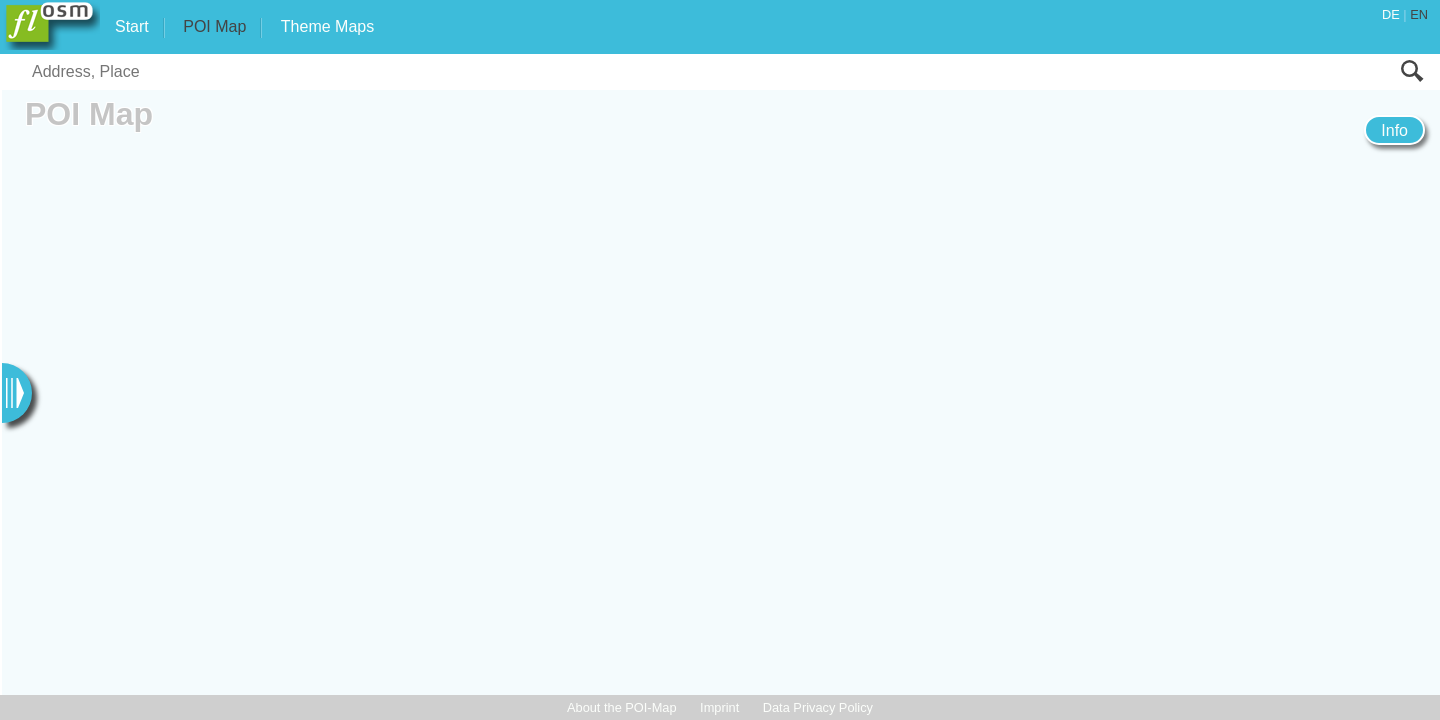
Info (1394, 130)
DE (1391, 14)
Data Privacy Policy (818, 707)
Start (132, 26)
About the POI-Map (622, 707)
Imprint (719, 707)
